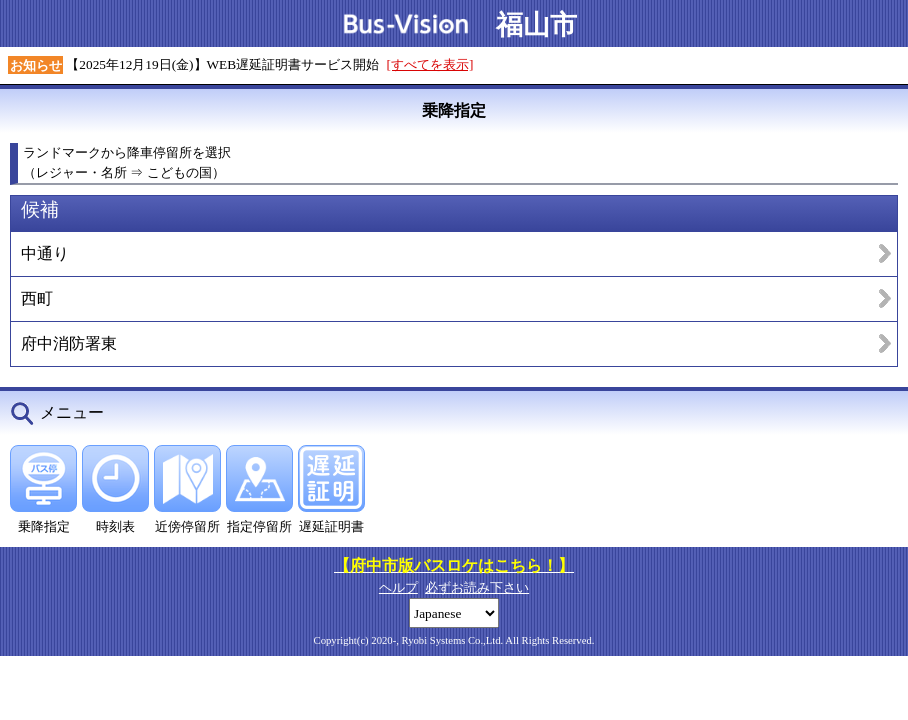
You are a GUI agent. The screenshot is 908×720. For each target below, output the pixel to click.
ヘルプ (398, 587)
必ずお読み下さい (477, 587)
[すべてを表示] (430, 64)
